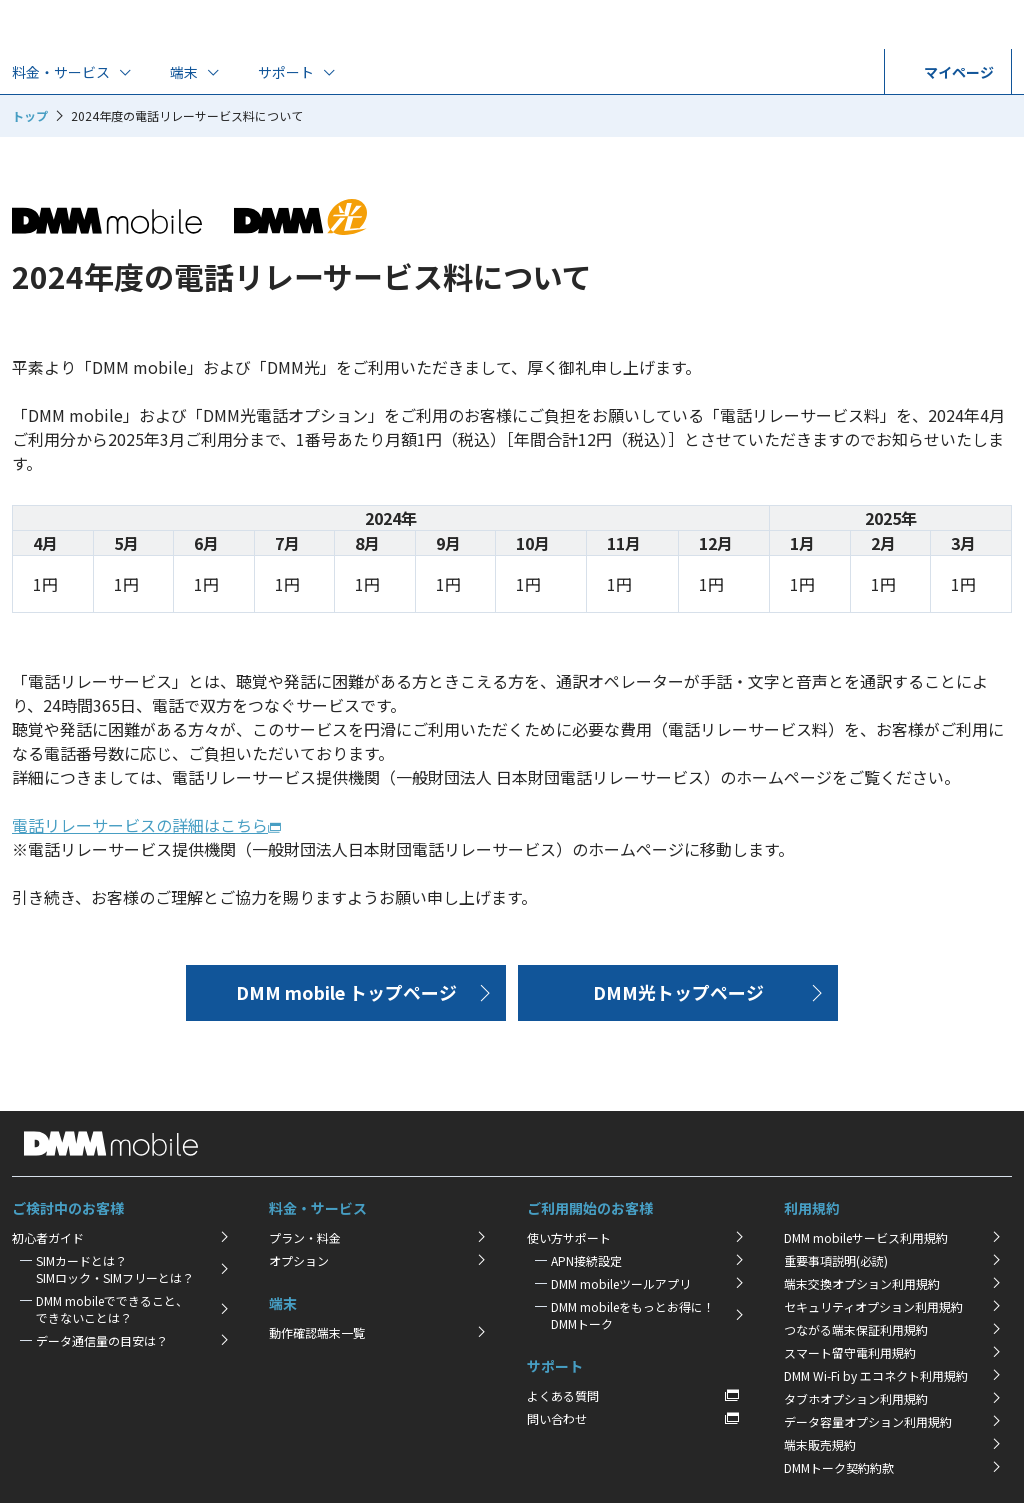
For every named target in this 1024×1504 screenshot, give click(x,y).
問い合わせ (557, 1418)
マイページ (948, 71)
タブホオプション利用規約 (856, 1398)
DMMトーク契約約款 (839, 1467)
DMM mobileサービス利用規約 (866, 1237)
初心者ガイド (48, 1237)
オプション (299, 1260)
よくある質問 (563, 1395)
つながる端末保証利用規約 (856, 1329)
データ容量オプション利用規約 (868, 1421)
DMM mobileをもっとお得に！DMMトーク (633, 1315)
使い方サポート (569, 1237)
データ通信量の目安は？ (102, 1340)
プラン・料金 (305, 1237)
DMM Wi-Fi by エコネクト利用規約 (876, 1375)
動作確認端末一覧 (317, 1332)
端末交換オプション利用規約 (862, 1283)
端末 (184, 72)
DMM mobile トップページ (346, 992)
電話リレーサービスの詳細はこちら (140, 825)
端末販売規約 (820, 1444)
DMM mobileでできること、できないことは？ (112, 1309)
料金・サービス (61, 72)
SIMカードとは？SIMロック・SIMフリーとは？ (115, 1269)
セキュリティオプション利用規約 (873, 1306)
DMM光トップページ (678, 992)
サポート (286, 72)
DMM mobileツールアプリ (621, 1283)
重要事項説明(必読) (836, 1260)
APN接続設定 (586, 1260)
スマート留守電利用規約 (850, 1352)
